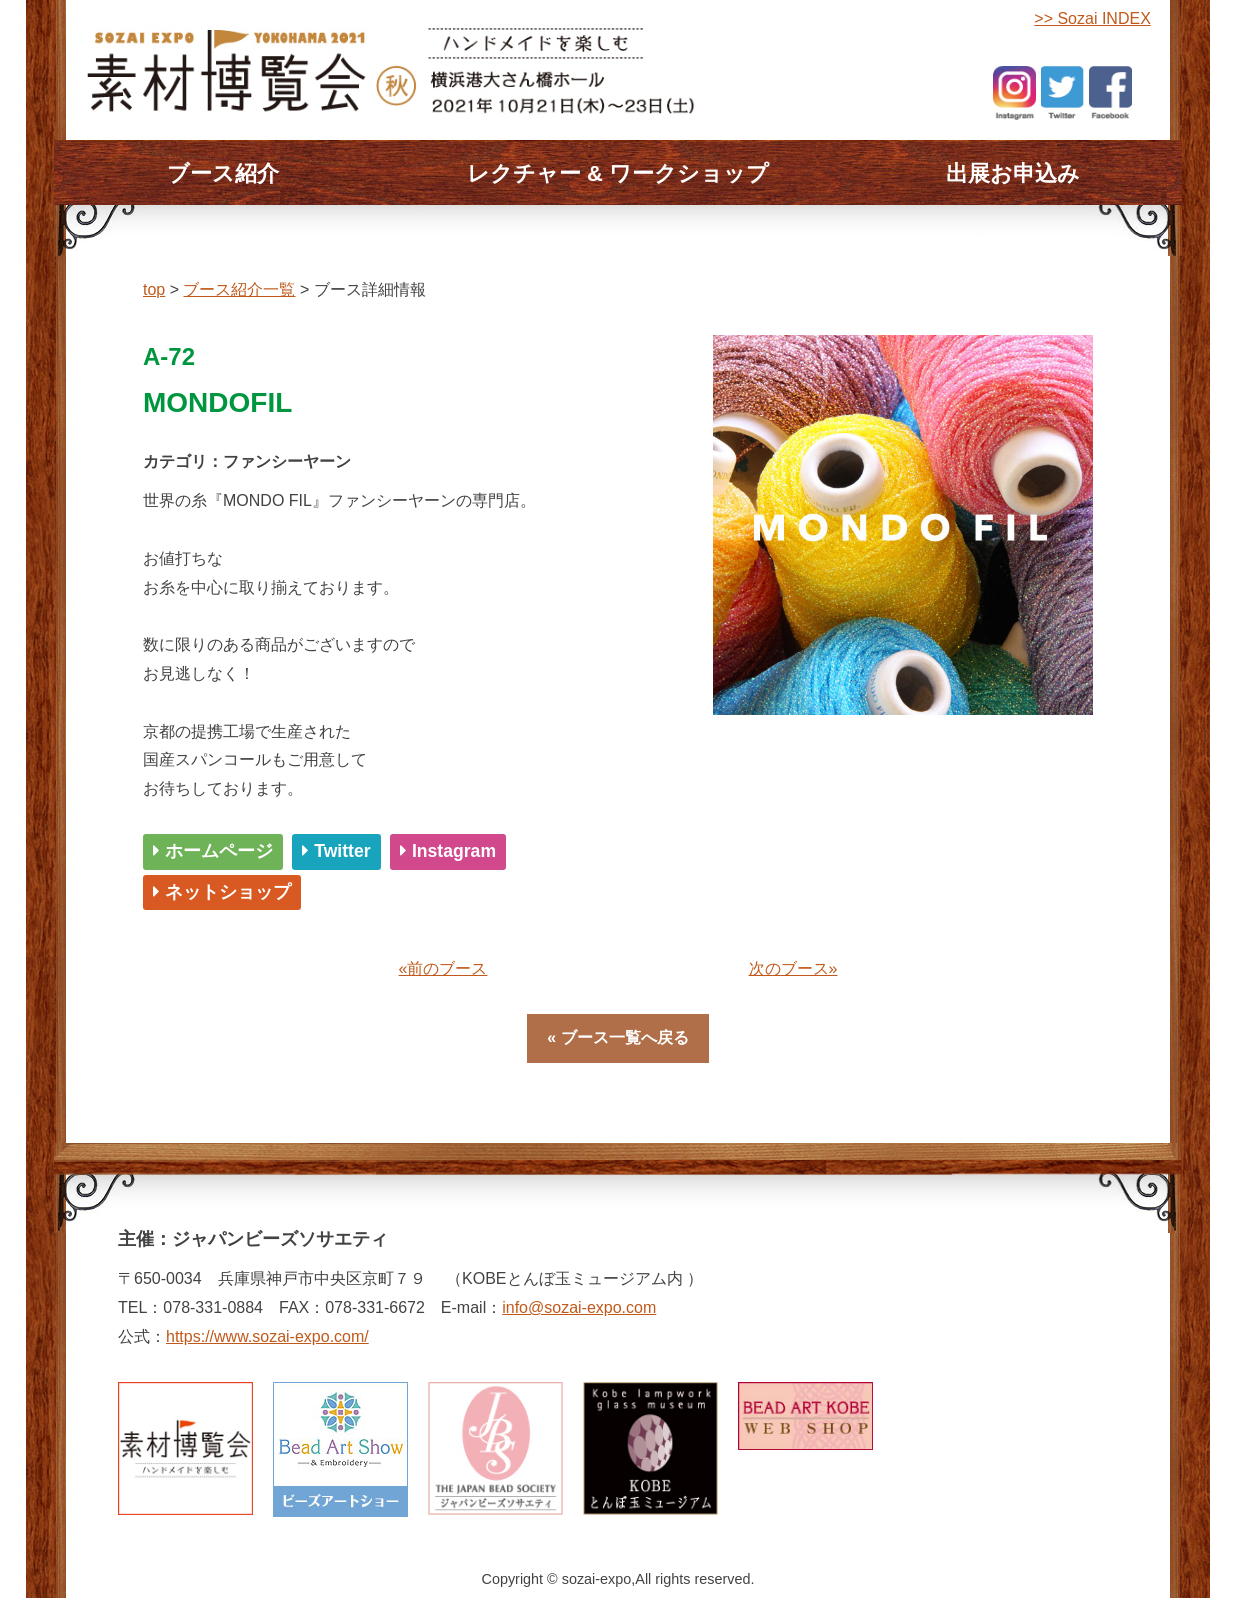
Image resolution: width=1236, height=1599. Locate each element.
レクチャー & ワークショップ (618, 173)
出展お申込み (1013, 173)
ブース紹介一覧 (239, 289)
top (154, 289)
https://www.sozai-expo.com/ (267, 1336)
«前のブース (443, 968)
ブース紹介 (223, 173)
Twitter (336, 851)
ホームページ (213, 851)
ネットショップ (222, 892)
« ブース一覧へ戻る (617, 1037)
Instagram (448, 851)
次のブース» (793, 968)
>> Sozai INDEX (1092, 18)
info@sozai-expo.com (579, 1307)
